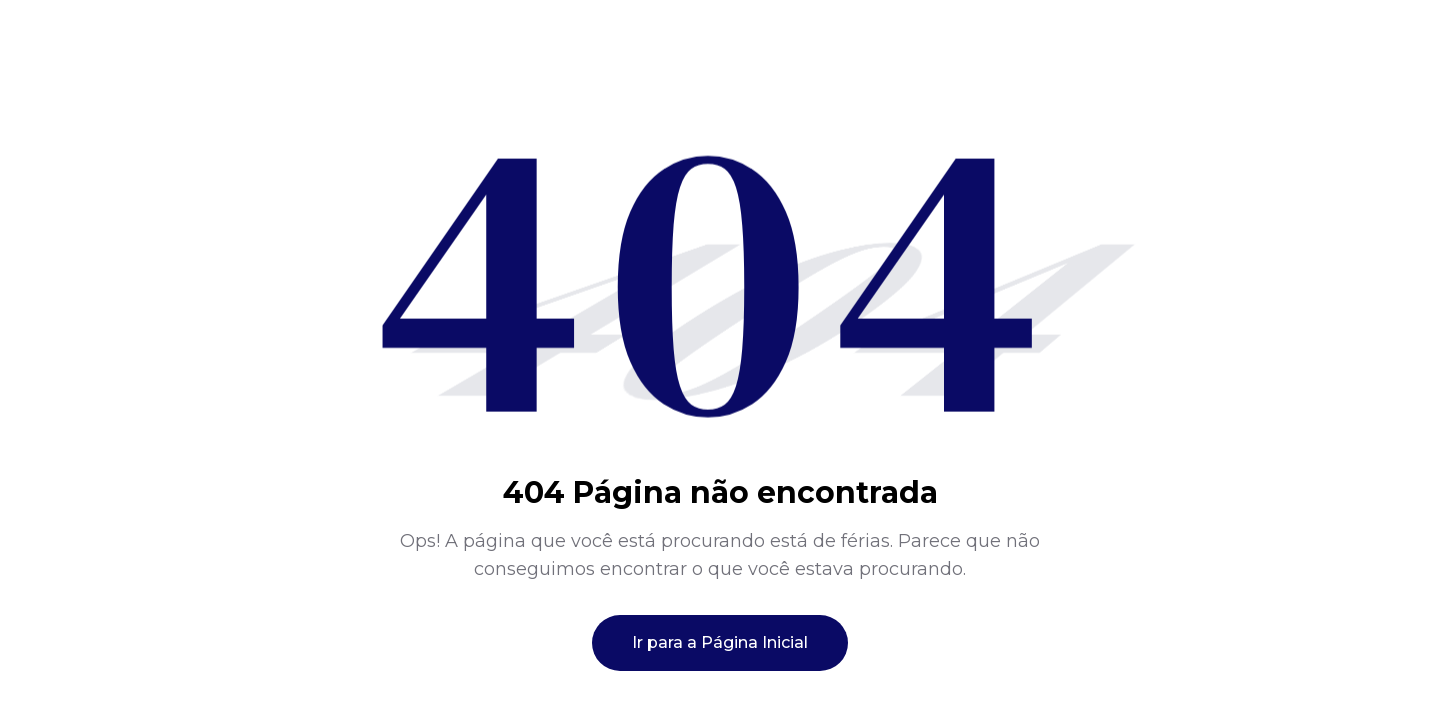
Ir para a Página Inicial (720, 642)
